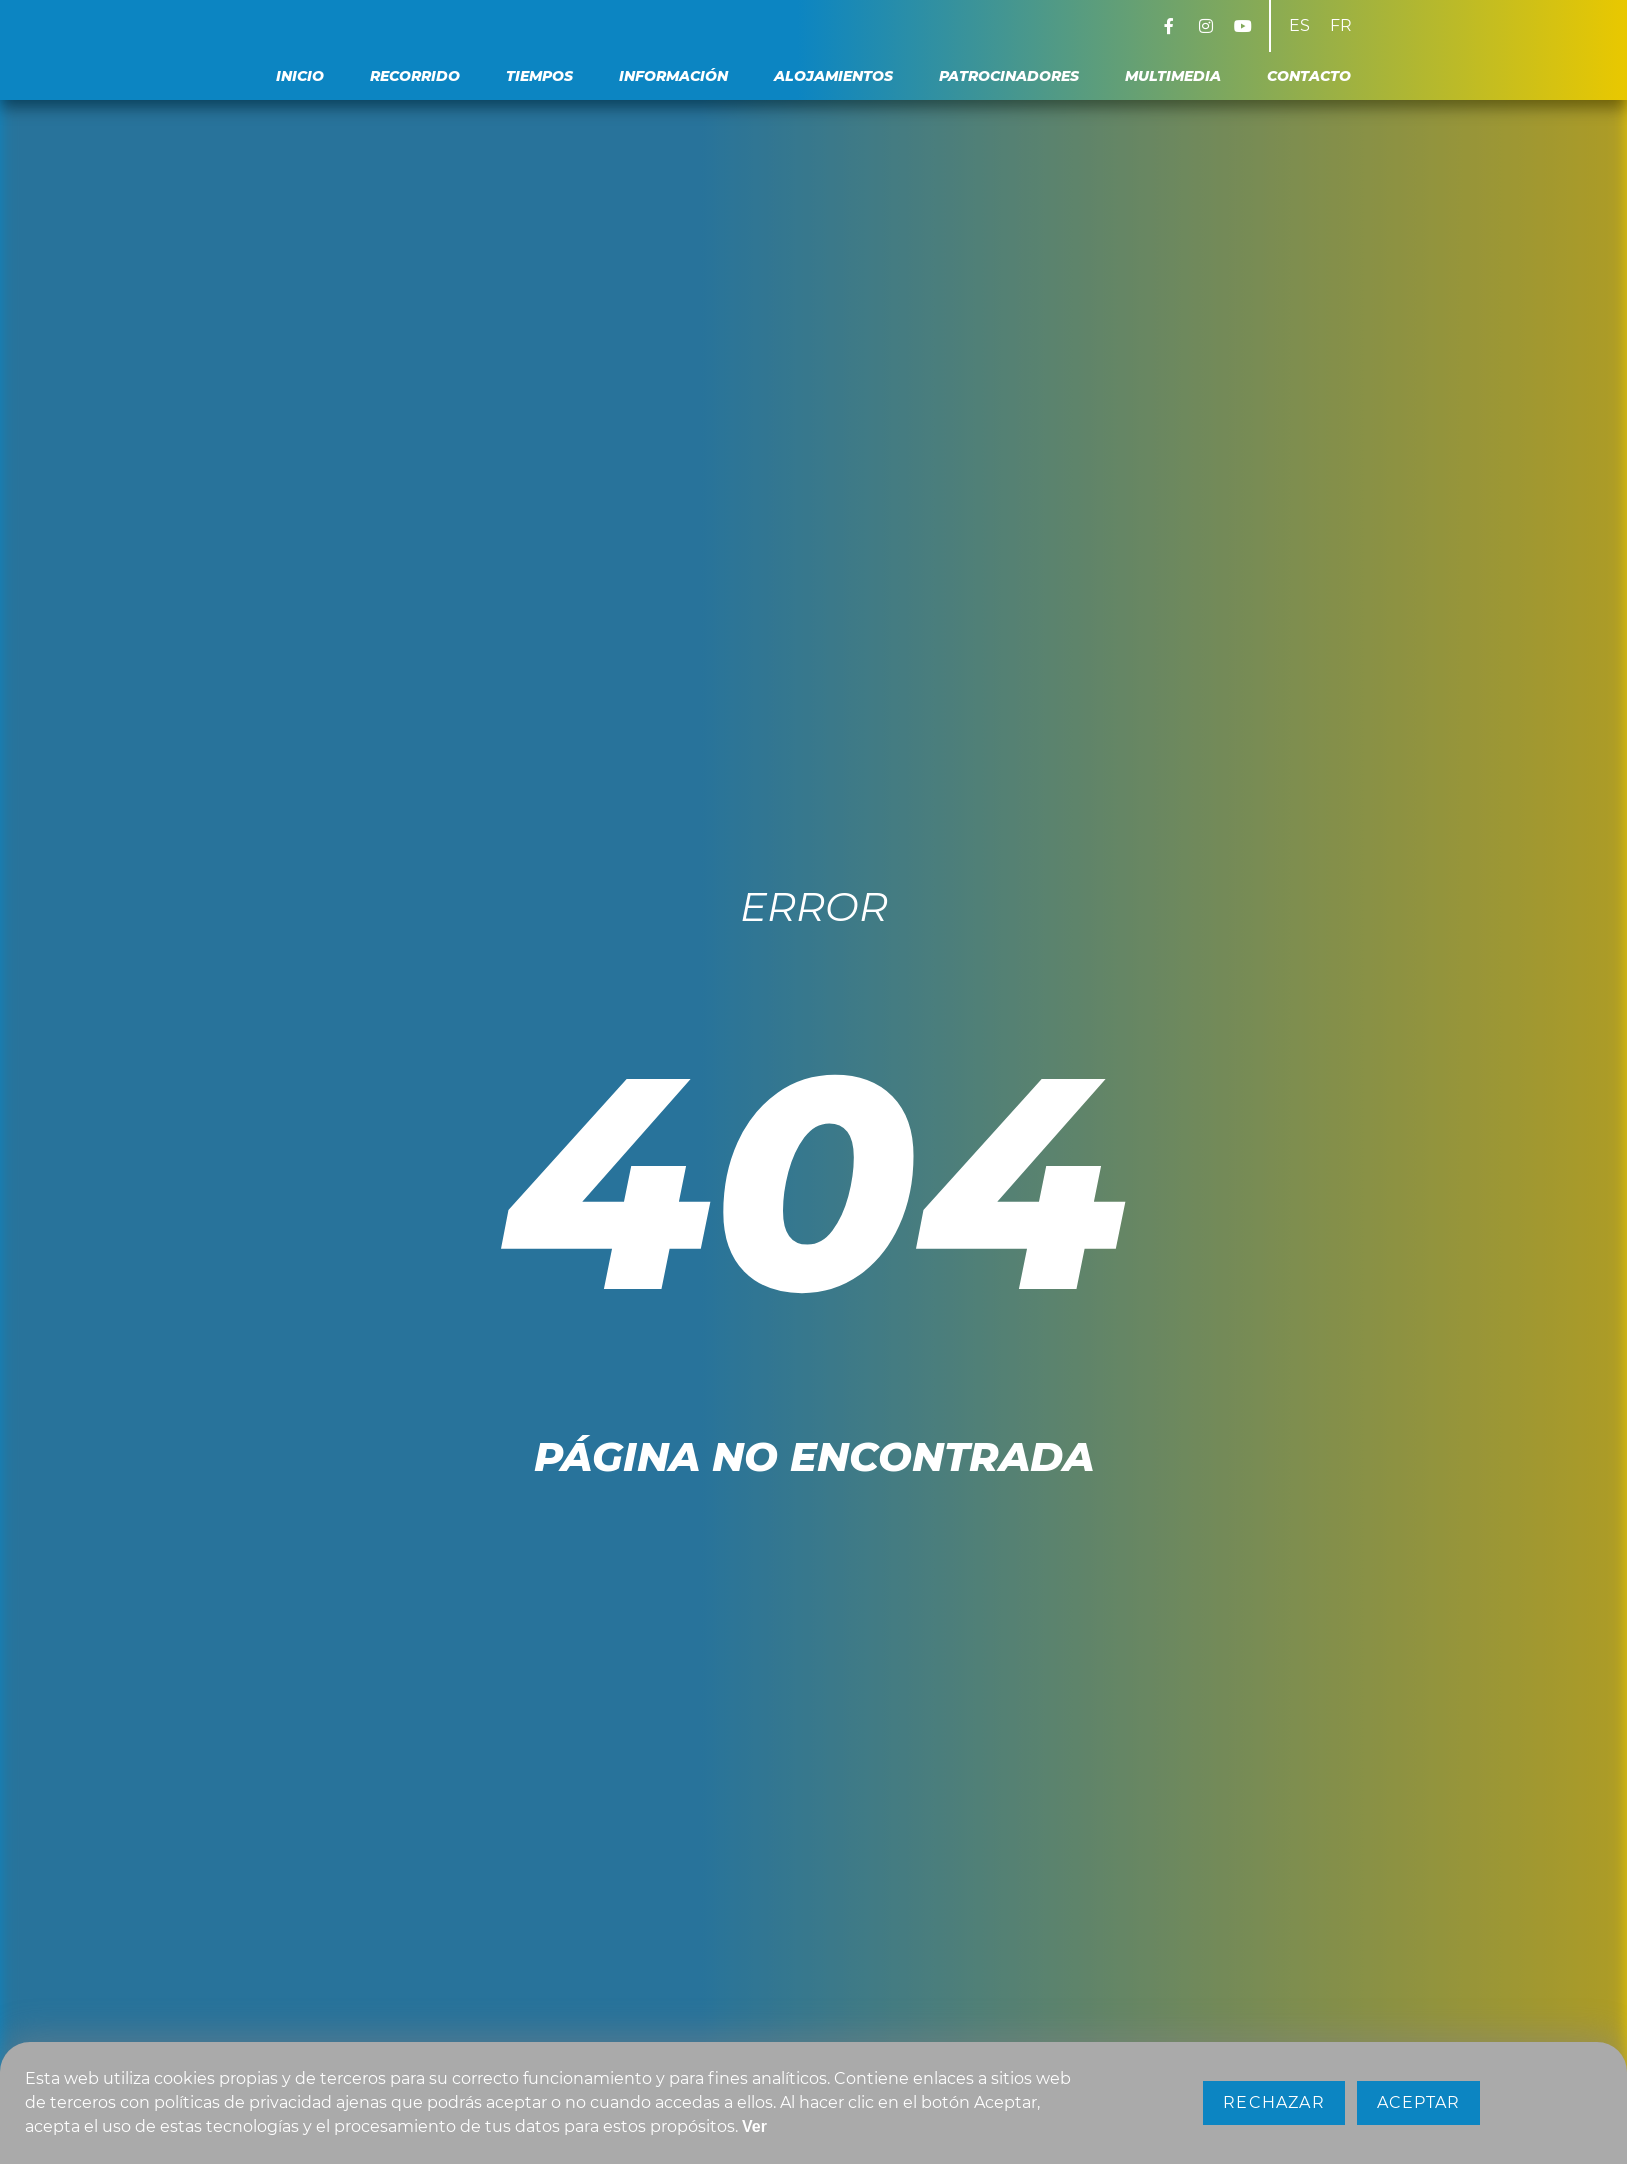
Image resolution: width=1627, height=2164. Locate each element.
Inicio (300, 76)
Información (673, 76)
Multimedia (1173, 76)
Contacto (1309, 76)
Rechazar (1274, 2102)
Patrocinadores (1009, 76)
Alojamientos (833, 76)
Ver (754, 2126)
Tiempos (539, 76)
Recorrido (415, 76)
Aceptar (1418, 2102)
